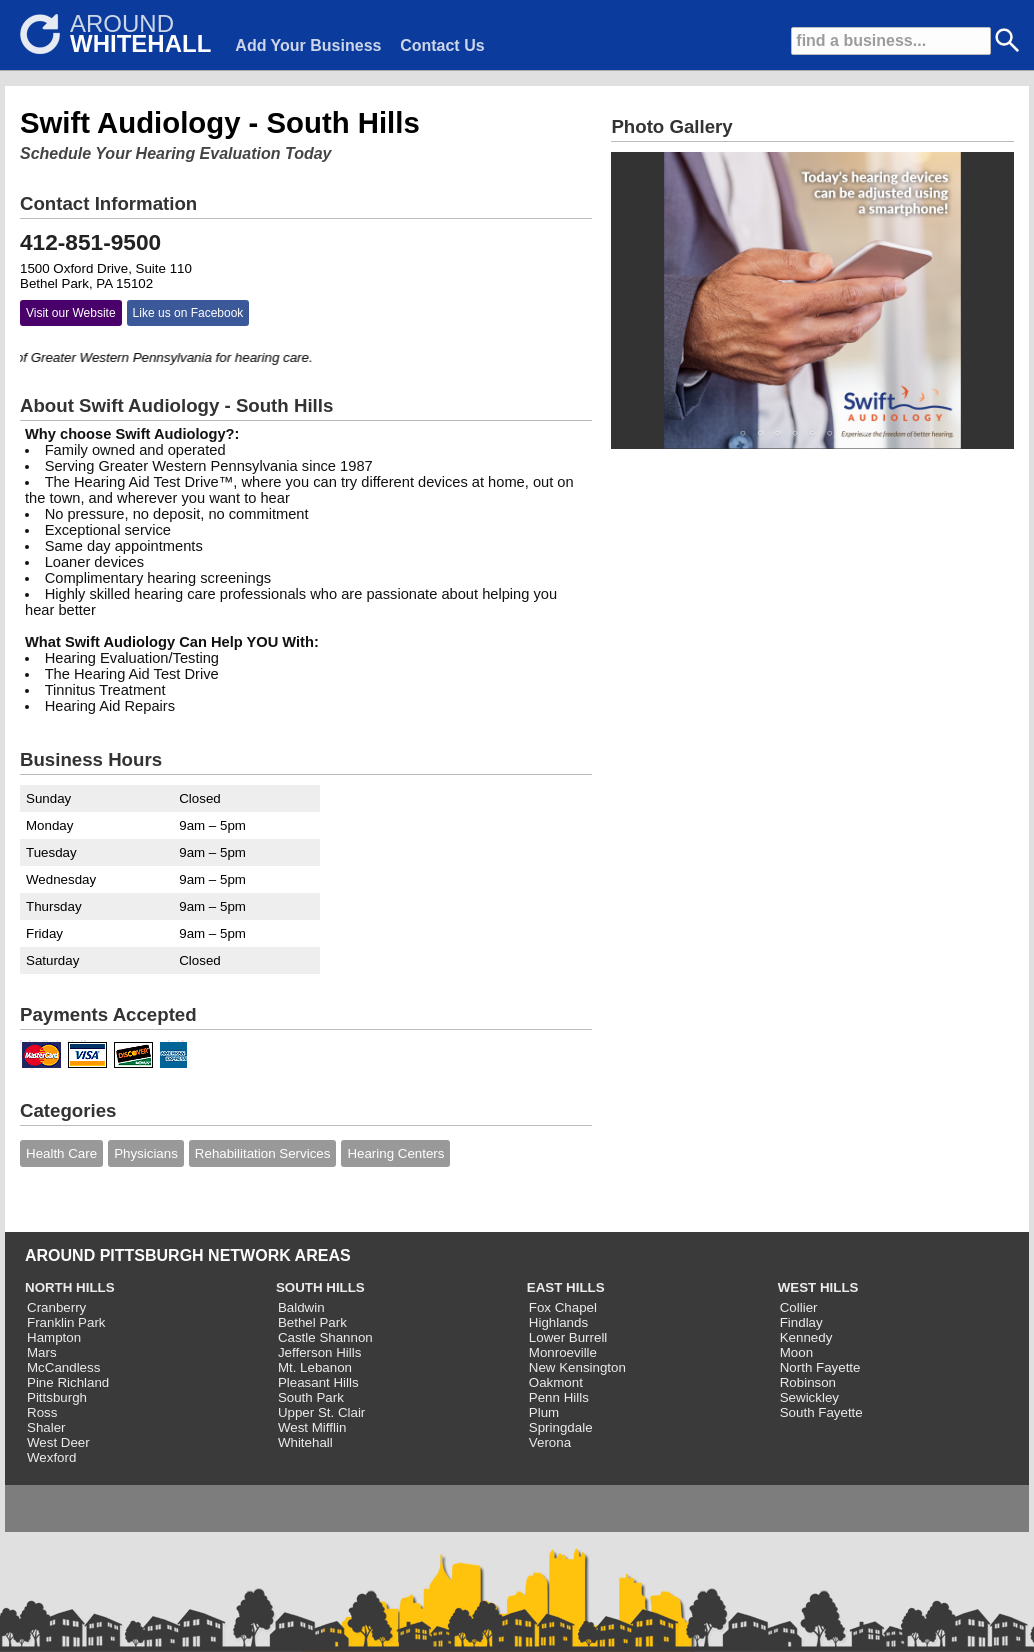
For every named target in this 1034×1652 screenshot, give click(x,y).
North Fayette (820, 1367)
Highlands (558, 1322)
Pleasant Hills (318, 1382)
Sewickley (809, 1397)
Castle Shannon (325, 1337)
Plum (544, 1412)
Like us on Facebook (188, 313)
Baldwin (301, 1307)
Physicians (146, 1153)
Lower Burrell (568, 1337)
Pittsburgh (57, 1397)
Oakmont (556, 1382)
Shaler (46, 1427)
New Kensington (577, 1367)
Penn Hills (559, 1397)
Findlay (801, 1322)
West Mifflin (312, 1427)
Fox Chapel (563, 1307)
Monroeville (563, 1352)
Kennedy (806, 1337)
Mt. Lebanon (315, 1367)
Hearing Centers (395, 1153)
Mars (42, 1352)
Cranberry (56, 1307)
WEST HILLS (818, 1287)
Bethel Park (312, 1322)
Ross (42, 1412)
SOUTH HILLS (320, 1287)
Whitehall (305, 1442)
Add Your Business (308, 45)
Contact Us (442, 45)
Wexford (51, 1457)
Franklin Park (66, 1322)
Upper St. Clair (321, 1412)
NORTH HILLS (70, 1287)
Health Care (61, 1153)
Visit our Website (71, 313)
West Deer (58, 1442)
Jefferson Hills (319, 1352)
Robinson (808, 1382)
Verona (550, 1442)
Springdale (561, 1427)
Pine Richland (68, 1382)
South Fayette (821, 1412)
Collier (799, 1307)
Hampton (54, 1337)
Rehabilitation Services (263, 1153)
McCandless (63, 1367)
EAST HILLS (566, 1287)
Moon (796, 1352)
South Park (311, 1397)
